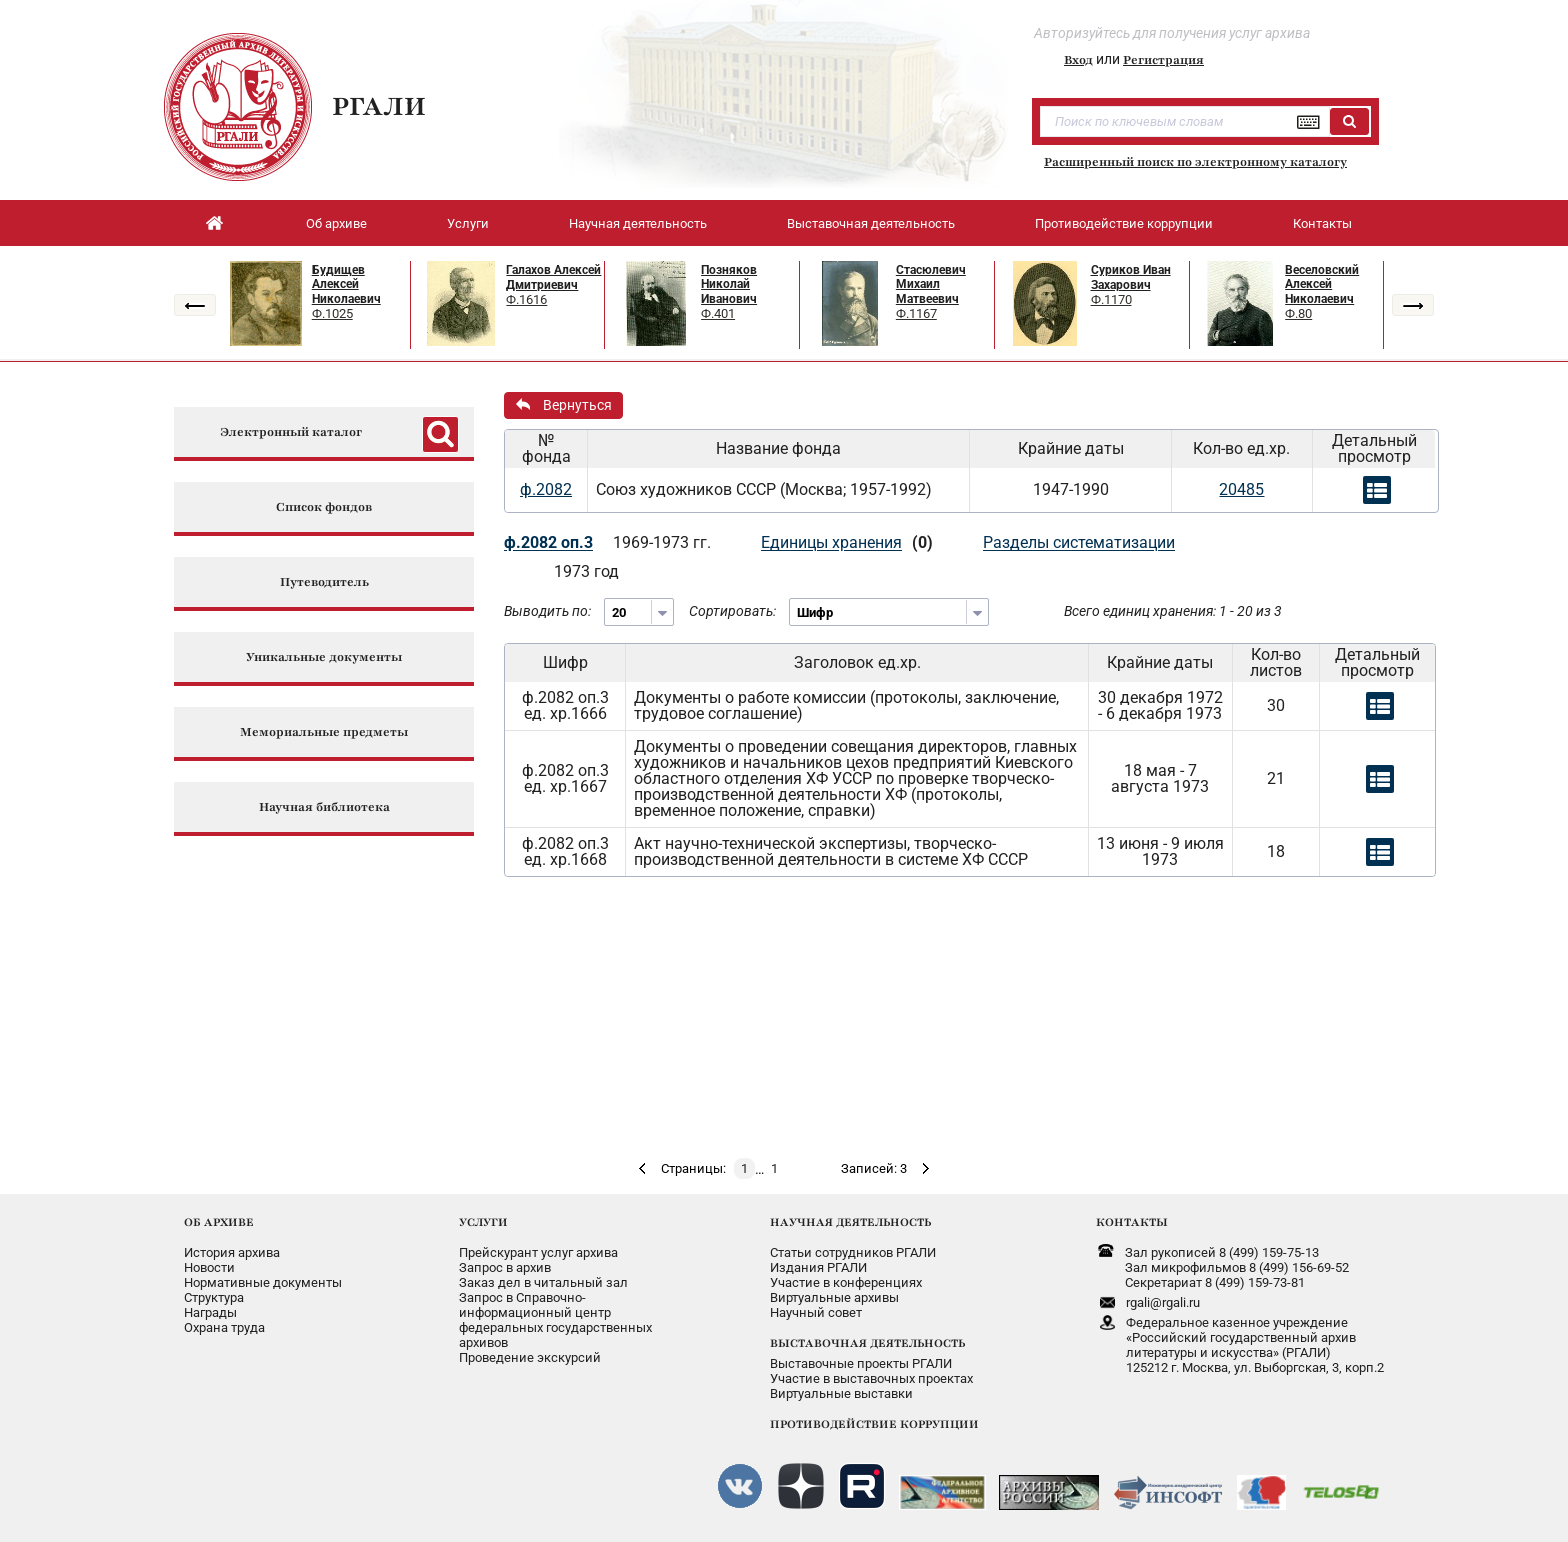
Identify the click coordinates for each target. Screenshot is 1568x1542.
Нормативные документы (263, 1282)
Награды (210, 1312)
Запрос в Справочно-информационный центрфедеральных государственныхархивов (555, 1320)
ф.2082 (546, 489)
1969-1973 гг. (662, 542)
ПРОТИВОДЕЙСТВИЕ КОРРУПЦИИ (874, 1424)
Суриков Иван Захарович (1131, 277)
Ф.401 (718, 313)
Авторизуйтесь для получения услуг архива (1172, 33)
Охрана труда (224, 1327)
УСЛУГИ (483, 1222)
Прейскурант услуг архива (538, 1252)
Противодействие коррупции (1124, 223)
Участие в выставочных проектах (871, 1378)
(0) (922, 542)
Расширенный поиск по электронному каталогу (1195, 162)
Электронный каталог (291, 432)
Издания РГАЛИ (818, 1267)
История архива (232, 1252)
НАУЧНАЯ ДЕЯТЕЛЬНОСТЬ (850, 1222)
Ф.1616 (526, 299)
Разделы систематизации (1079, 542)
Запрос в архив (505, 1267)
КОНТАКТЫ (1132, 1222)
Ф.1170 (1111, 299)
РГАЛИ (379, 106)
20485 (1241, 489)
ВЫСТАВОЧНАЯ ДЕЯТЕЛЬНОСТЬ (867, 1343)
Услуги (468, 223)
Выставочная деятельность (871, 223)
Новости (209, 1267)
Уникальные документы (324, 657)
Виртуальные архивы (834, 1297)
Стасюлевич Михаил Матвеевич (931, 284)
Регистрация (1163, 60)
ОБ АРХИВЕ (219, 1222)
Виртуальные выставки (841, 1393)
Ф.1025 (332, 313)
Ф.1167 (916, 313)
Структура (214, 1297)
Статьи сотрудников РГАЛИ (853, 1252)
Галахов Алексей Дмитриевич (553, 277)
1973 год (586, 571)
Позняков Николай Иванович (729, 284)
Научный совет (816, 1312)
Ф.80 (1298, 313)
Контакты (1322, 223)
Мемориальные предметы (324, 732)
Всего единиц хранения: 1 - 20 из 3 (1173, 611)
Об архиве (336, 223)
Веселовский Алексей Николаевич (1322, 284)
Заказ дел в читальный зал (543, 1282)
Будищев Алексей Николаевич (346, 284)
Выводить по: (547, 611)
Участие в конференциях (846, 1282)
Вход (1078, 60)
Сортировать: (732, 611)
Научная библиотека (324, 807)
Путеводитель (324, 582)
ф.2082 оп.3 (548, 542)
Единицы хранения (831, 542)
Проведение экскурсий (530, 1357)
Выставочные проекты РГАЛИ (861, 1363)
